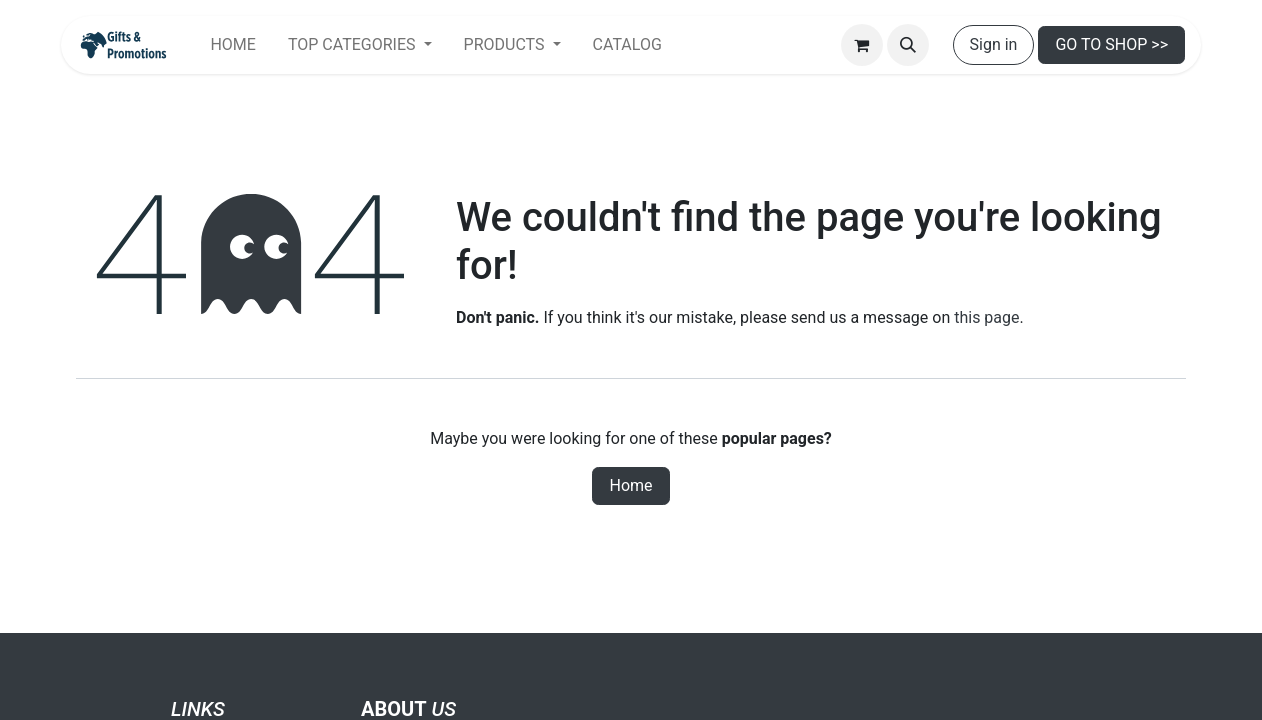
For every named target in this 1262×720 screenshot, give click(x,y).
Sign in (994, 44)
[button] (908, 45)
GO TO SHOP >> (1111, 44)
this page (986, 317)
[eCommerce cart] (862, 45)
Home (630, 485)
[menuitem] (232, 45)
